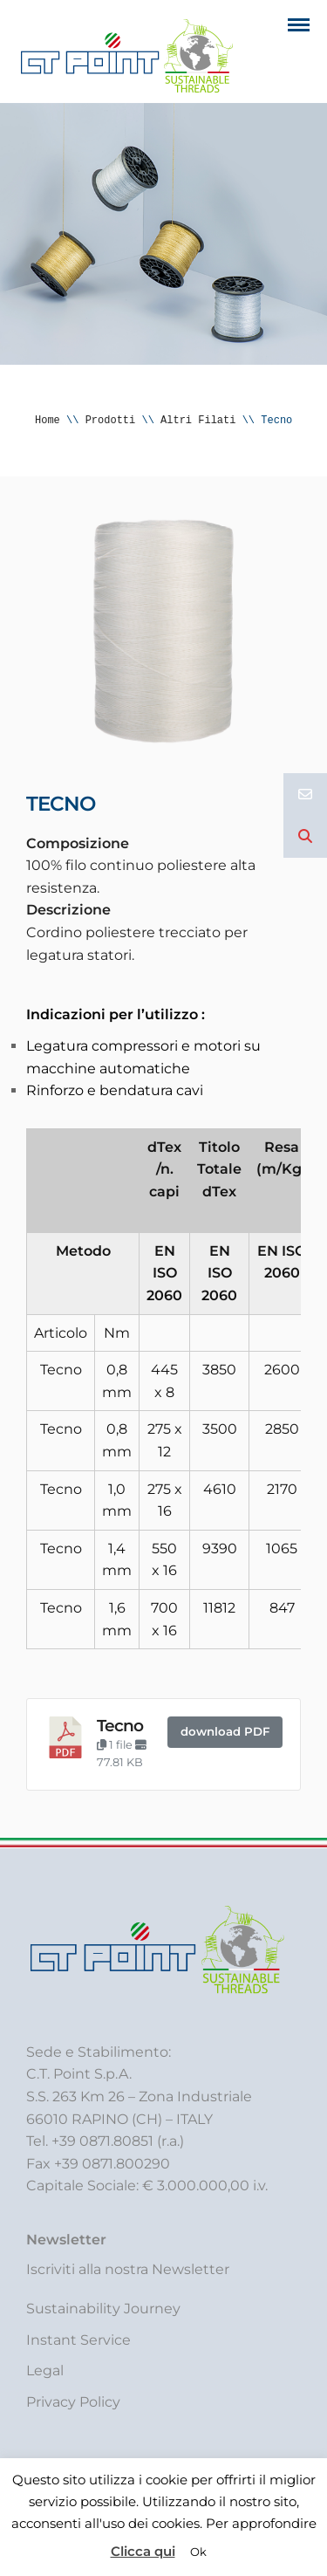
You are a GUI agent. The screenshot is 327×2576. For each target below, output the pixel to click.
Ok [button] (198, 2552)
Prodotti (110, 420)
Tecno (120, 1726)
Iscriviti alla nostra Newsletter (127, 2269)
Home (47, 420)
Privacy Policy (73, 2402)
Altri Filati (197, 420)
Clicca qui (143, 2551)
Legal (45, 2370)
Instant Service (78, 2340)
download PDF (225, 1731)
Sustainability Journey (103, 2308)
